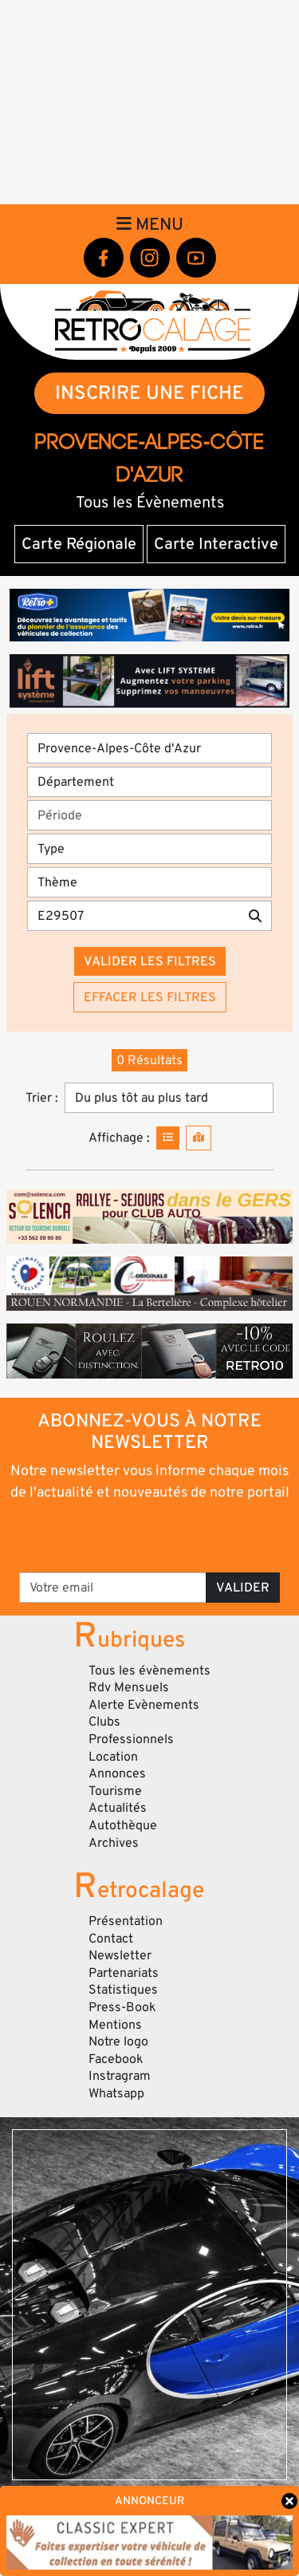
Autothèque (123, 1825)
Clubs (104, 1721)
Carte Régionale (79, 544)
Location (113, 1756)
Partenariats (124, 1973)
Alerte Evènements (144, 1705)
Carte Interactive (216, 544)
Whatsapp (116, 2093)
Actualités (118, 1808)
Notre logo (118, 2041)
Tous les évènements (149, 1670)
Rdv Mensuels (129, 1687)
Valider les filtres (150, 961)
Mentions (115, 2025)
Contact (111, 1938)
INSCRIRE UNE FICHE (149, 393)
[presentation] (151, 1535)
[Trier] (169, 1098)
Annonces (117, 1773)
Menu (149, 224)
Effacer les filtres (150, 997)
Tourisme (115, 1791)
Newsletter (120, 1955)
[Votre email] (113, 1587)
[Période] (149, 815)
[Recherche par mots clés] (133, 916)
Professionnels (131, 1739)
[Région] (149, 748)
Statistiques (123, 1989)
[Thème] (149, 882)
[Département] (149, 782)
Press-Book (122, 2007)
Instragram (120, 2076)
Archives (114, 1843)
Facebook (116, 2059)
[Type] (149, 849)
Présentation (126, 1921)
